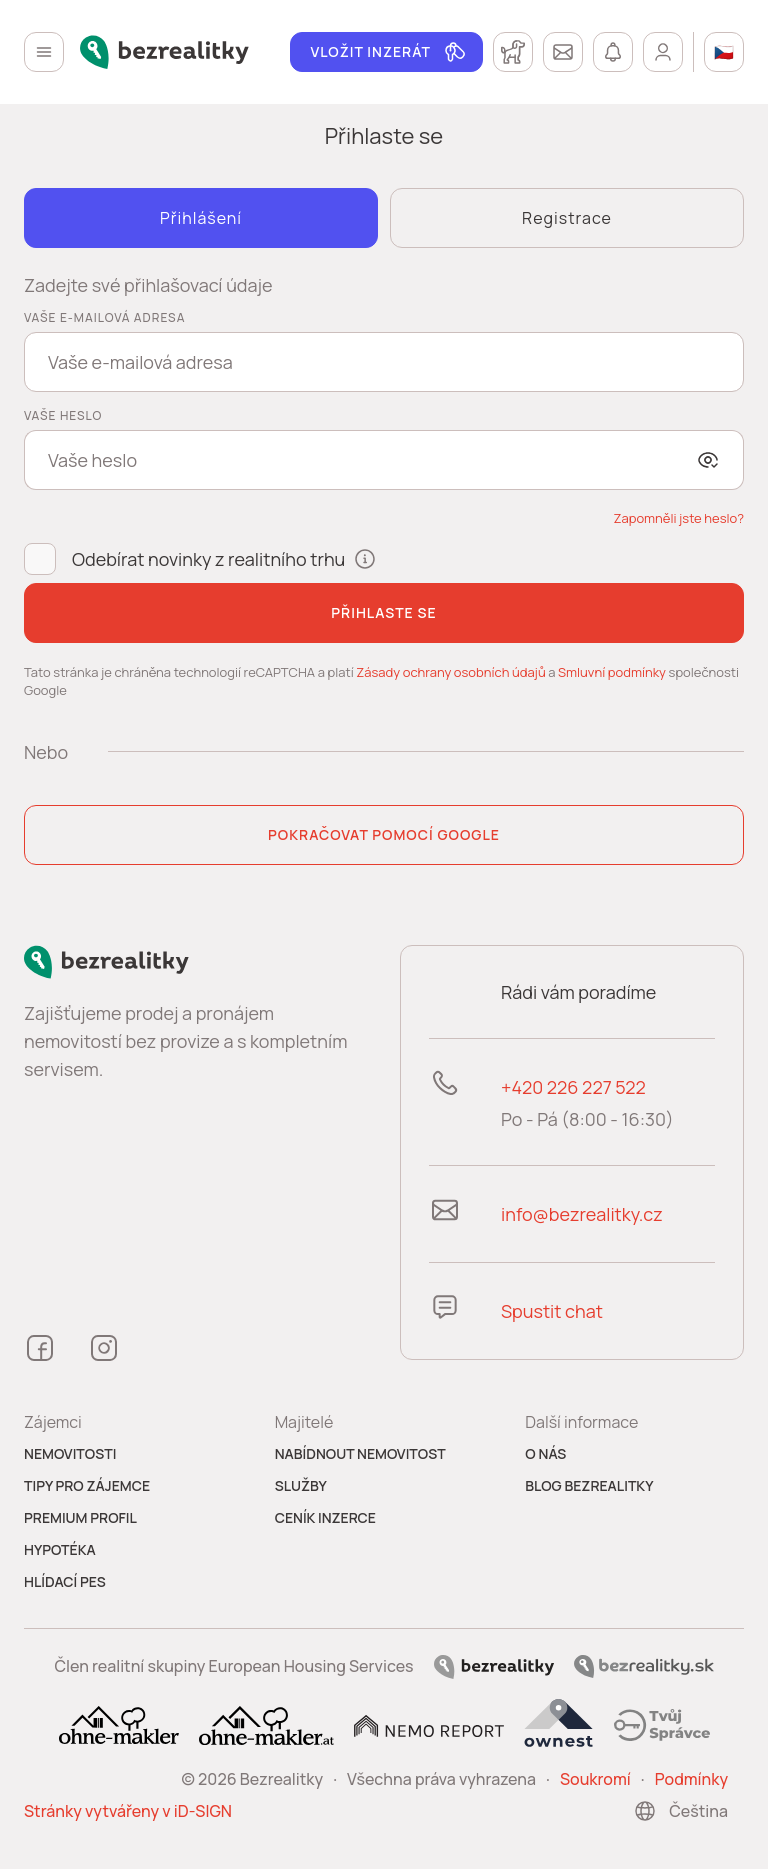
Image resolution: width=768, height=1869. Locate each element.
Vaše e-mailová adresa (104, 318)
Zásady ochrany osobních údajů (450, 672)
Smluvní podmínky (612, 672)
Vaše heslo (63, 416)
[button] (678, 518)
